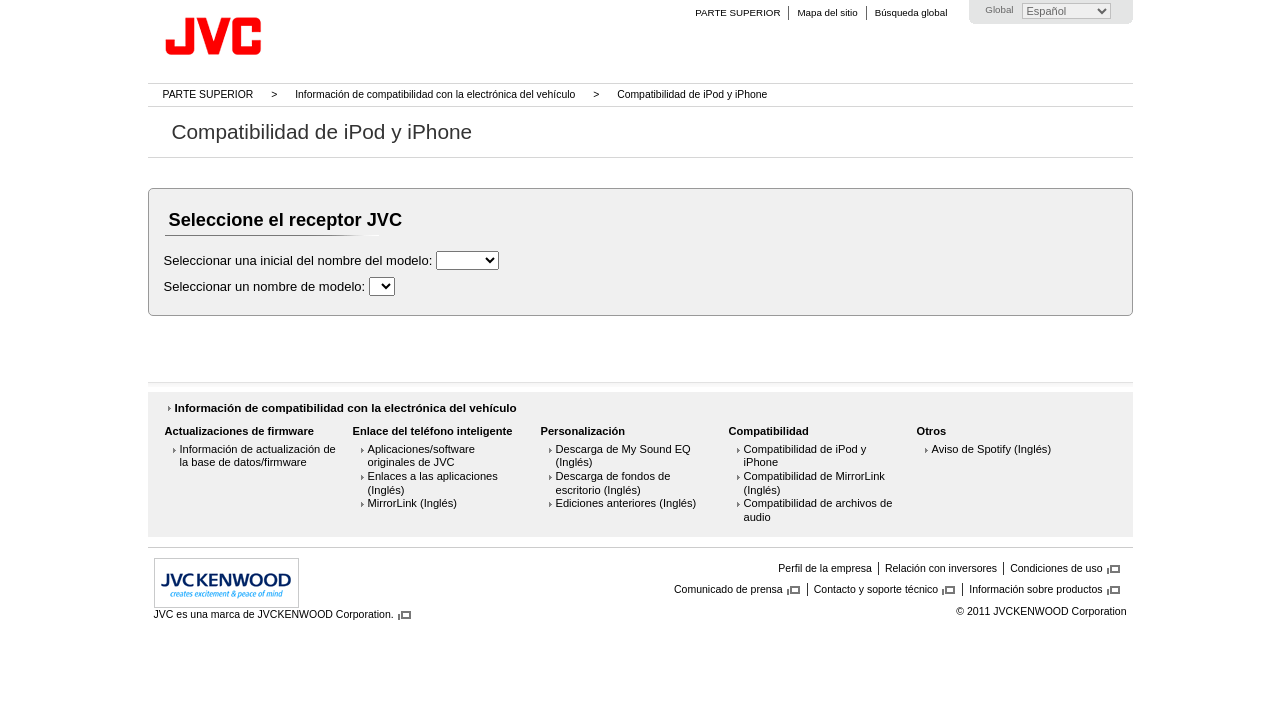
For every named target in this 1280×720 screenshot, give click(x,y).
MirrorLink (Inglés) (413, 503)
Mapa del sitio (827, 12)
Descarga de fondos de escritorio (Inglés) (613, 483)
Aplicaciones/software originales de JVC (421, 456)
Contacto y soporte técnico (876, 589)
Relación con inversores (941, 568)
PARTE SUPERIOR (737, 12)
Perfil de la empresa (825, 568)
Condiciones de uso (1056, 568)
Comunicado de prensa (728, 589)
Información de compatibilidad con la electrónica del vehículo (435, 94)
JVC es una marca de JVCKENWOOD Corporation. (274, 614)
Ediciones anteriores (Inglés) (626, 503)
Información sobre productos (1035, 589)
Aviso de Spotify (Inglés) (992, 449)
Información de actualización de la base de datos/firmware (258, 456)
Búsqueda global (911, 12)
